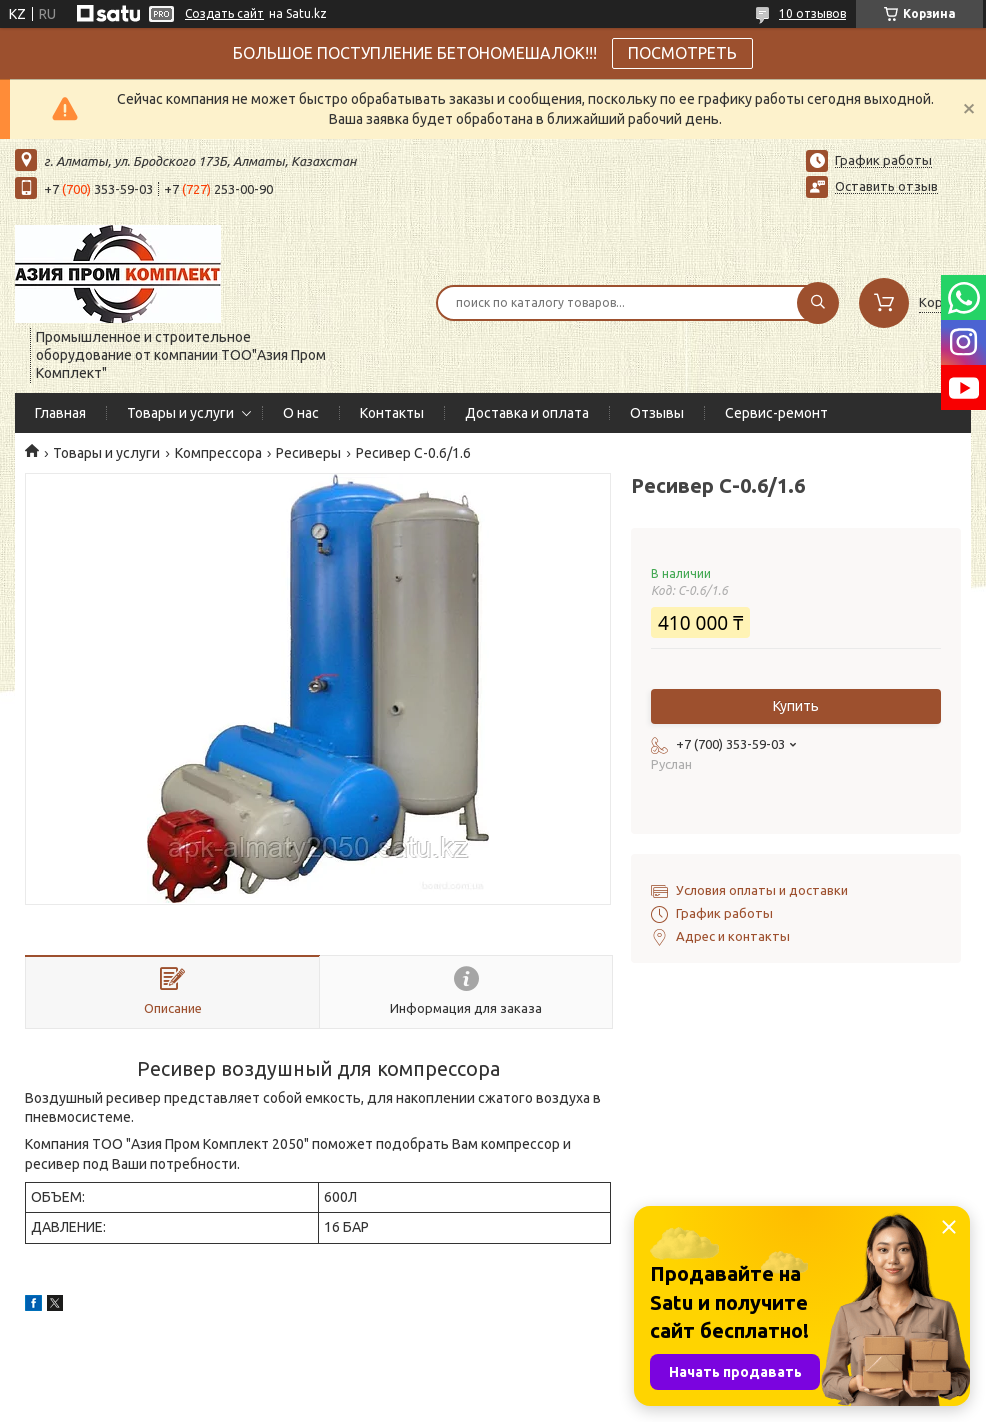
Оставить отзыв (886, 186)
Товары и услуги (180, 413)
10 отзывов (812, 13)
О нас (301, 413)
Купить (796, 706)
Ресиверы (308, 453)
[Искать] (818, 303)
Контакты (392, 413)
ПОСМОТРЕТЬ (682, 53)
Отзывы (657, 413)
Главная (60, 413)
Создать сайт (224, 13)
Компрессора (218, 453)
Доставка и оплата (527, 413)
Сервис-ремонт (776, 413)
